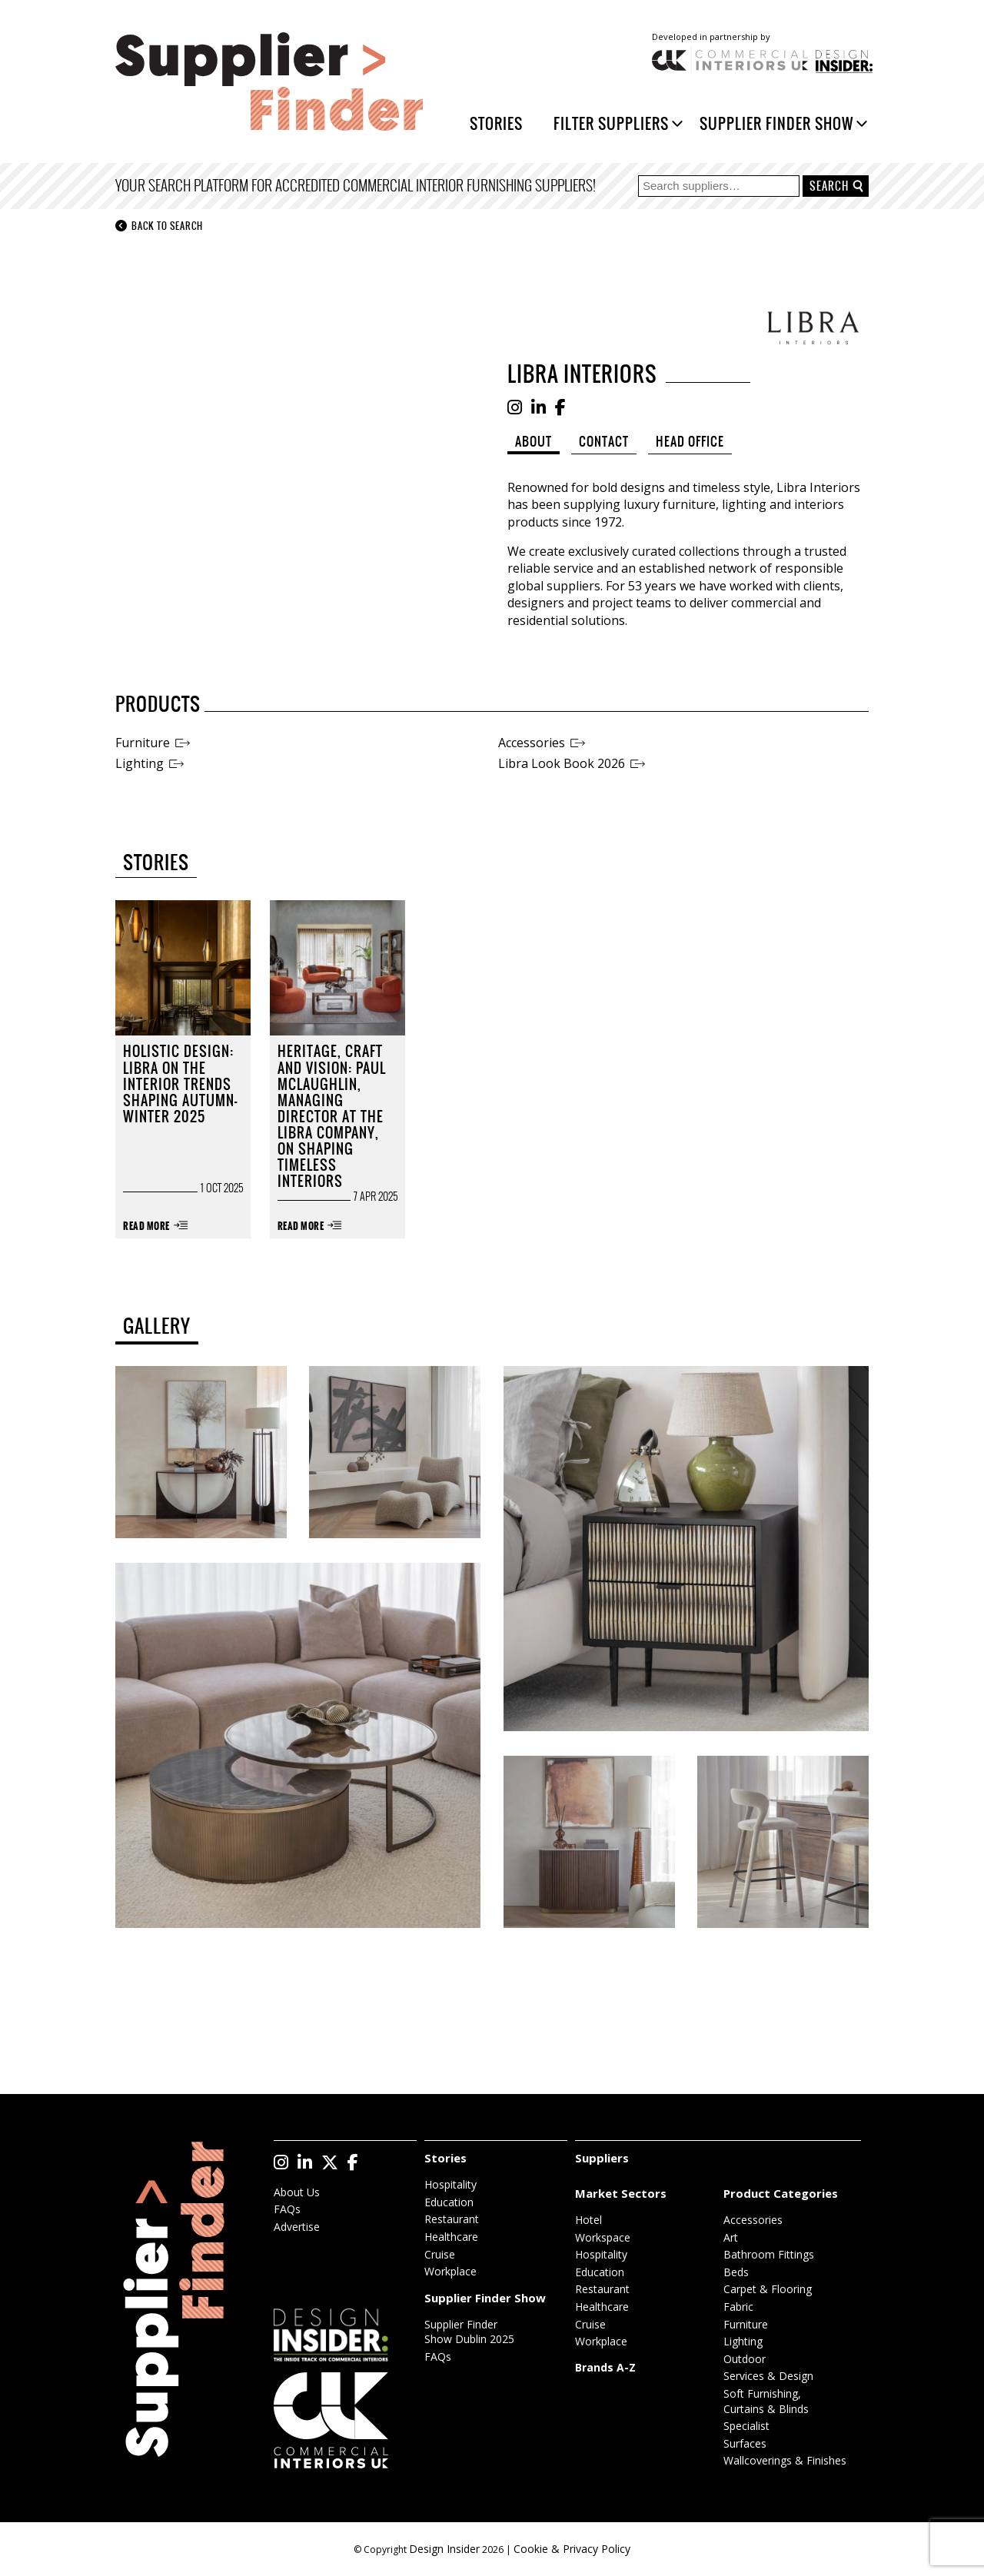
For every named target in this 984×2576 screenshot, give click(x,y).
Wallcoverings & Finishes (784, 2460)
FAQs (287, 2209)
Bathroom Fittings (768, 2254)
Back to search (159, 226)
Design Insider (444, 2548)
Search (829, 186)
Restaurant (451, 2219)
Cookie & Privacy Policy (572, 2548)
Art (730, 2237)
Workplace (450, 2271)
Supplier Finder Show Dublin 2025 (469, 2332)
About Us (297, 2192)
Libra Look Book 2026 (561, 763)
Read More (146, 1226)
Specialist (746, 2425)
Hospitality (450, 2184)
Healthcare (451, 2236)
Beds (736, 2272)
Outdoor (744, 2359)
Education (449, 2202)
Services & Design (768, 2375)
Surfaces (744, 2443)
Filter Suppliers (611, 123)
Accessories (531, 742)
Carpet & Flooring (767, 2289)
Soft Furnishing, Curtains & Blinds (766, 2401)
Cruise (439, 2254)
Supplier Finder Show (776, 123)
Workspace (602, 2237)
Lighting (139, 763)
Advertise (297, 2226)
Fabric (738, 2306)
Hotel (588, 2219)
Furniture (142, 742)
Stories (496, 123)
